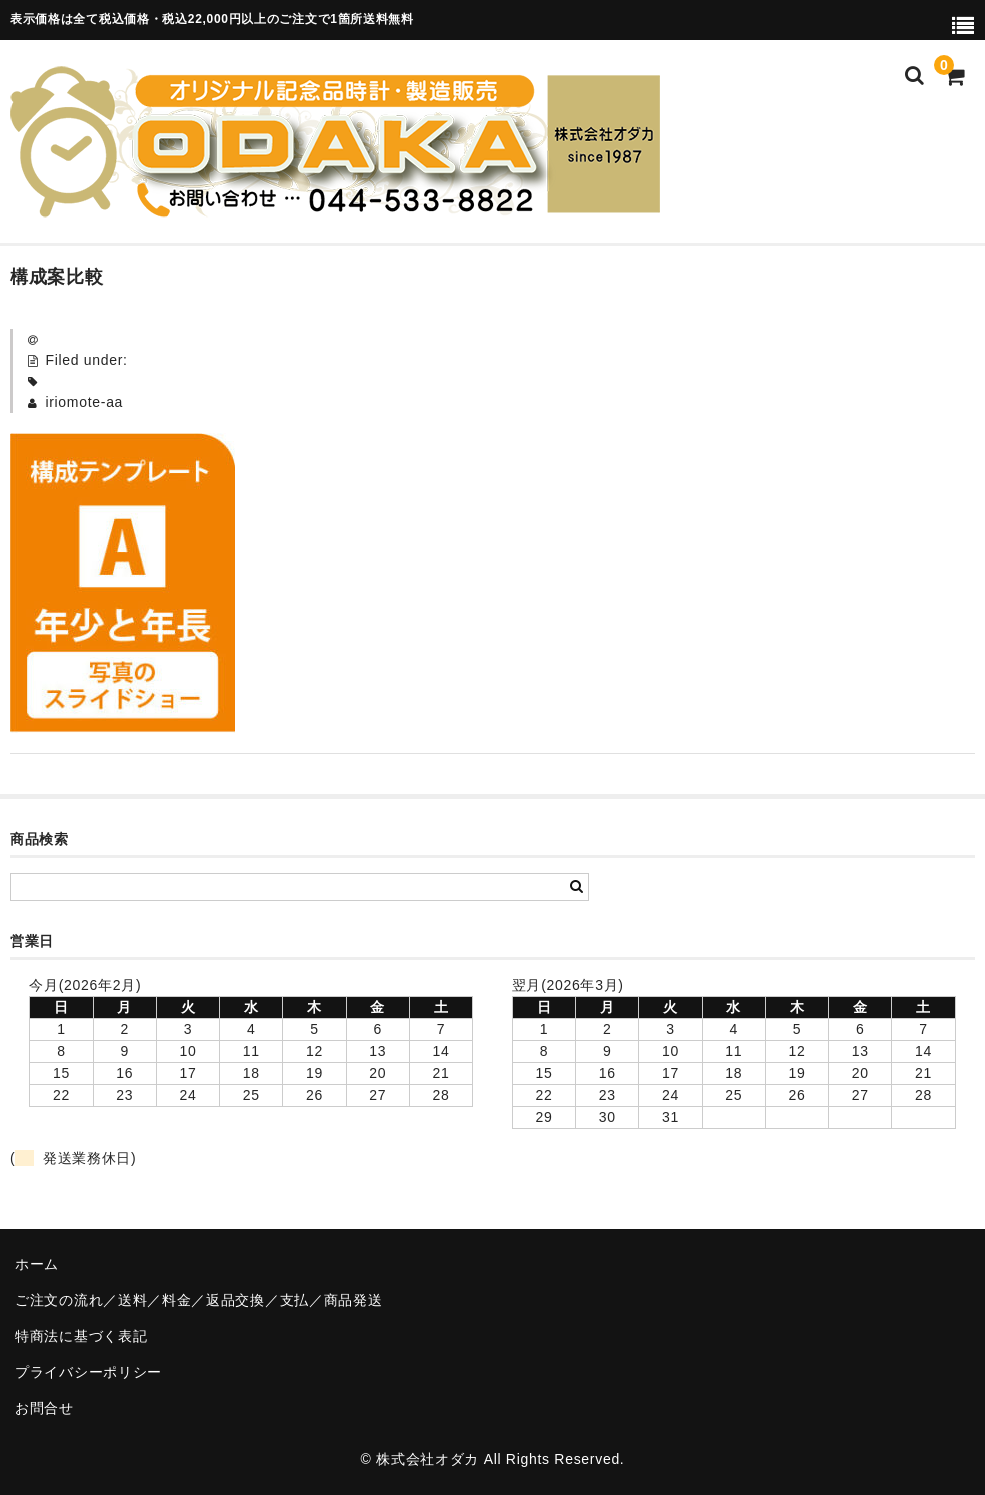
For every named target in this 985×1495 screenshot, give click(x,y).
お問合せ (44, 1408)
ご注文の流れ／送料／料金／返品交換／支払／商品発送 (199, 1300)
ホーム (37, 1264)
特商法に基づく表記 (81, 1336)
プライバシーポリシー (88, 1372)
